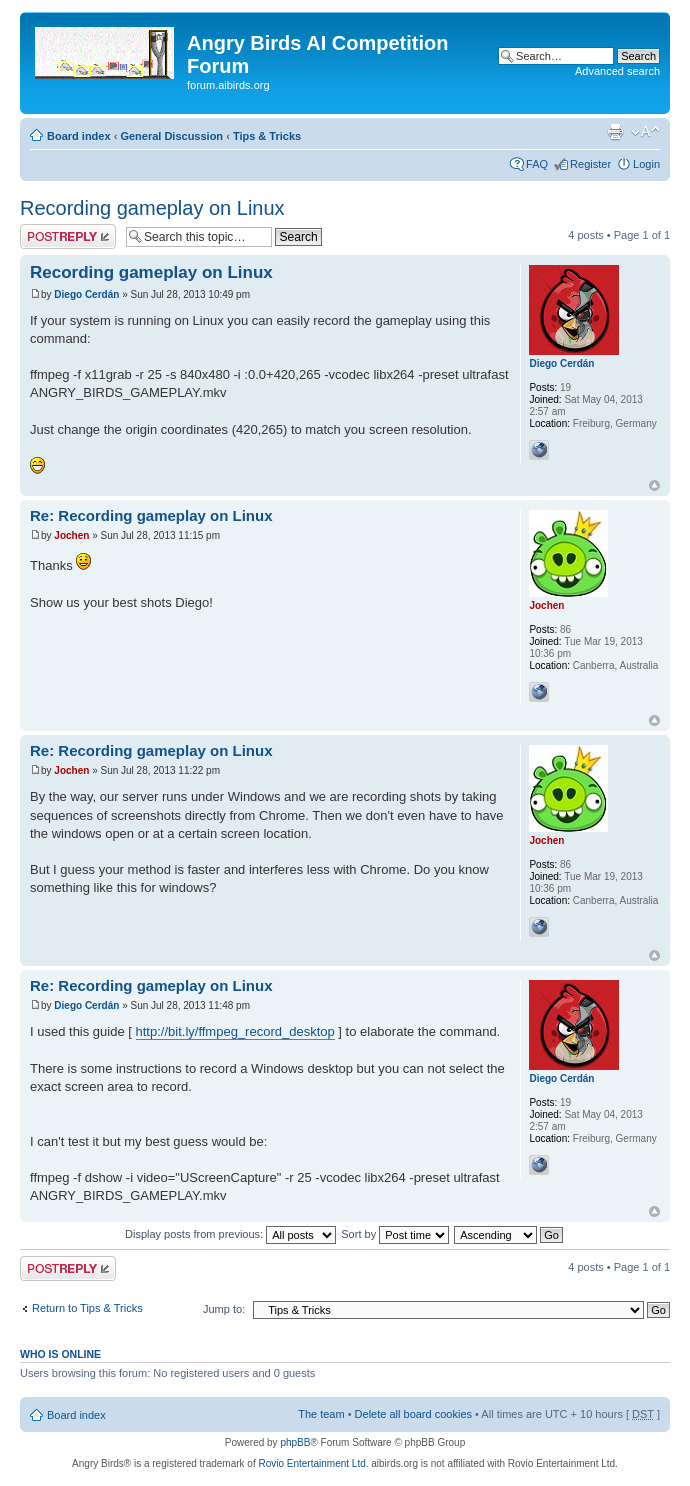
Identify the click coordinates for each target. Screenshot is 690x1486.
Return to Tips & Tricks (87, 1308)
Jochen (71, 535)
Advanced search (617, 71)
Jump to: (224, 1309)
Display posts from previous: (230, 1234)
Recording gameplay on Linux (152, 208)
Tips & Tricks (267, 136)
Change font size (645, 132)
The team (321, 1414)
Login (646, 164)
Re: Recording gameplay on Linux (151, 515)
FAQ (537, 164)
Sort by (395, 1234)
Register (590, 164)
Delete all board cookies (413, 1414)
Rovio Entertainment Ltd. (313, 1463)
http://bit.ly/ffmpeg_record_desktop (235, 1031)
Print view (615, 132)
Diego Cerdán (86, 294)
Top (654, 485)
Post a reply (68, 236)
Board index (79, 136)
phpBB (295, 1442)
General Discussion (171, 136)
